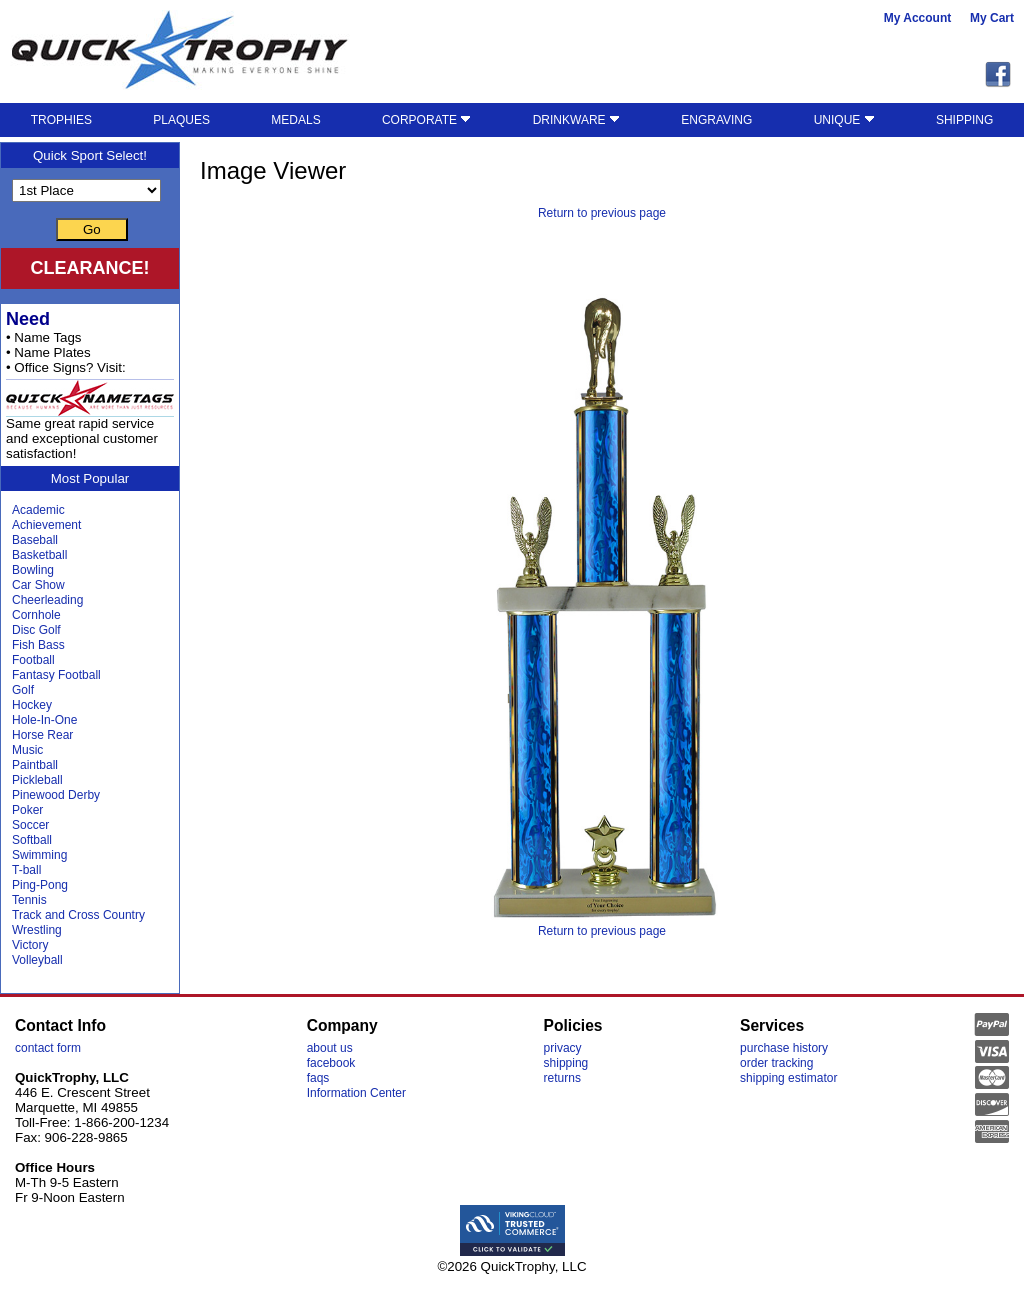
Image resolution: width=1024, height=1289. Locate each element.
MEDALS (295, 120)
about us (330, 1048)
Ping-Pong (40, 885)
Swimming (39, 855)
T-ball (26, 870)
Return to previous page (602, 213)
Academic (38, 510)
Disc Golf (36, 630)
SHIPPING (964, 120)
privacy (563, 1048)
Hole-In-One (44, 720)
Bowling (33, 570)
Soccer (30, 825)
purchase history (784, 1048)
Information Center (356, 1093)
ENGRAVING (716, 120)
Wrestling (37, 930)
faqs (318, 1078)
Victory (30, 945)
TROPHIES (61, 120)
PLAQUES (181, 120)
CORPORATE (426, 120)
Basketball (39, 555)
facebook (331, 1063)
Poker (27, 810)
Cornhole (36, 615)
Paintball (35, 765)
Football (33, 660)
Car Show (38, 585)
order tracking (776, 1063)
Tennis (29, 900)
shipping (566, 1063)
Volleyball (37, 960)
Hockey (32, 705)
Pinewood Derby (56, 795)
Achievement (46, 525)
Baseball (35, 540)
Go (92, 229)
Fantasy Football (56, 675)
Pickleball (37, 780)
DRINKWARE (576, 120)
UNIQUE (844, 120)
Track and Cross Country (78, 915)
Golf (23, 690)
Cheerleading (47, 600)
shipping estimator (788, 1078)
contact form (48, 1048)
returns (562, 1078)
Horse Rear (42, 735)
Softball (32, 840)
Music (27, 750)
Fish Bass (38, 645)
